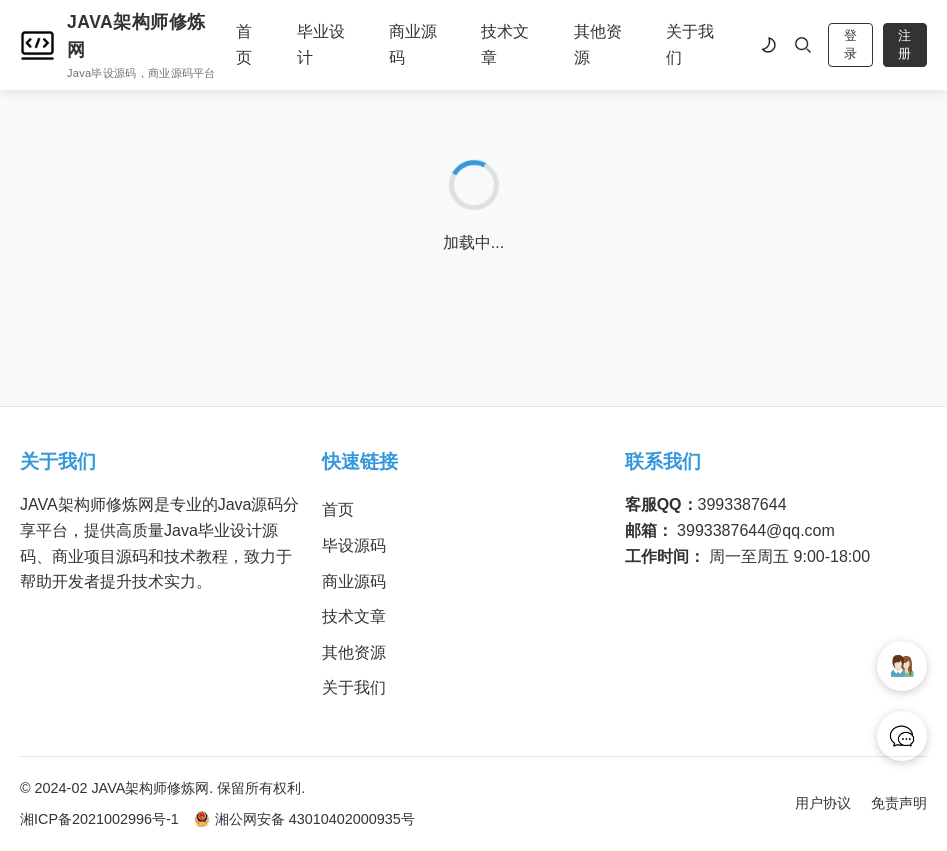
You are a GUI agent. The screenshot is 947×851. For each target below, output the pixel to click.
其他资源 (598, 44)
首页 (244, 44)
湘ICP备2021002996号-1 (99, 819)
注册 (904, 44)
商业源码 (413, 44)
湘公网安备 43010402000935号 (304, 819)
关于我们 (690, 44)
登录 (850, 44)
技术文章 (505, 44)
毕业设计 (321, 44)
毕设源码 (354, 545)
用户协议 (823, 803)
